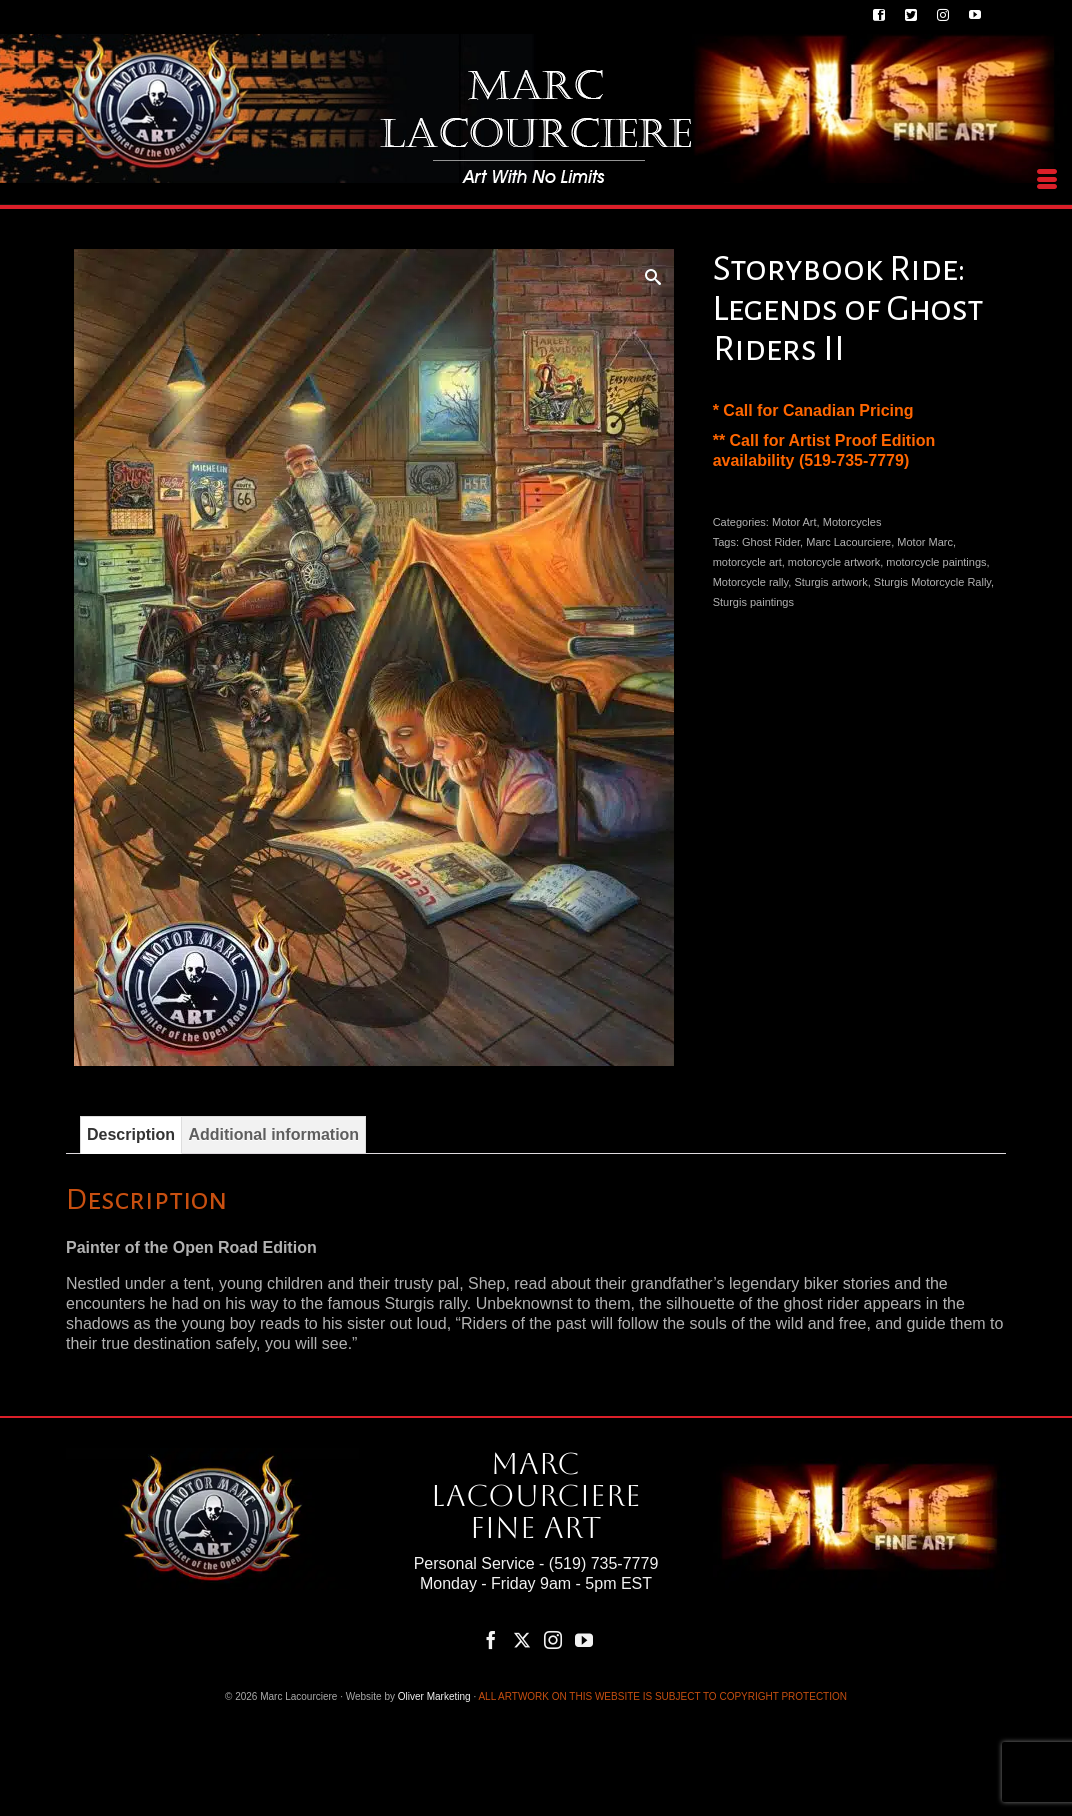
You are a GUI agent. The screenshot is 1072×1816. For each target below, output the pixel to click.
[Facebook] (491, 1639)
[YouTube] (584, 1639)
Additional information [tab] (273, 1134)
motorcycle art (747, 562)
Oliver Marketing (434, 1696)
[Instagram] (553, 1639)
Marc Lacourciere (848, 542)
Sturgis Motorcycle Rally (932, 582)
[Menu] (1047, 180)
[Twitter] (522, 1639)
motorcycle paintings (936, 562)
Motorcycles (852, 522)
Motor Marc (925, 542)
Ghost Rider (771, 542)
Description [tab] (131, 1134)
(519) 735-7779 (603, 1563)
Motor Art (794, 522)
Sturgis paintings (753, 602)
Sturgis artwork (830, 582)
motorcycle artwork (834, 562)
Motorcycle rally (751, 582)
